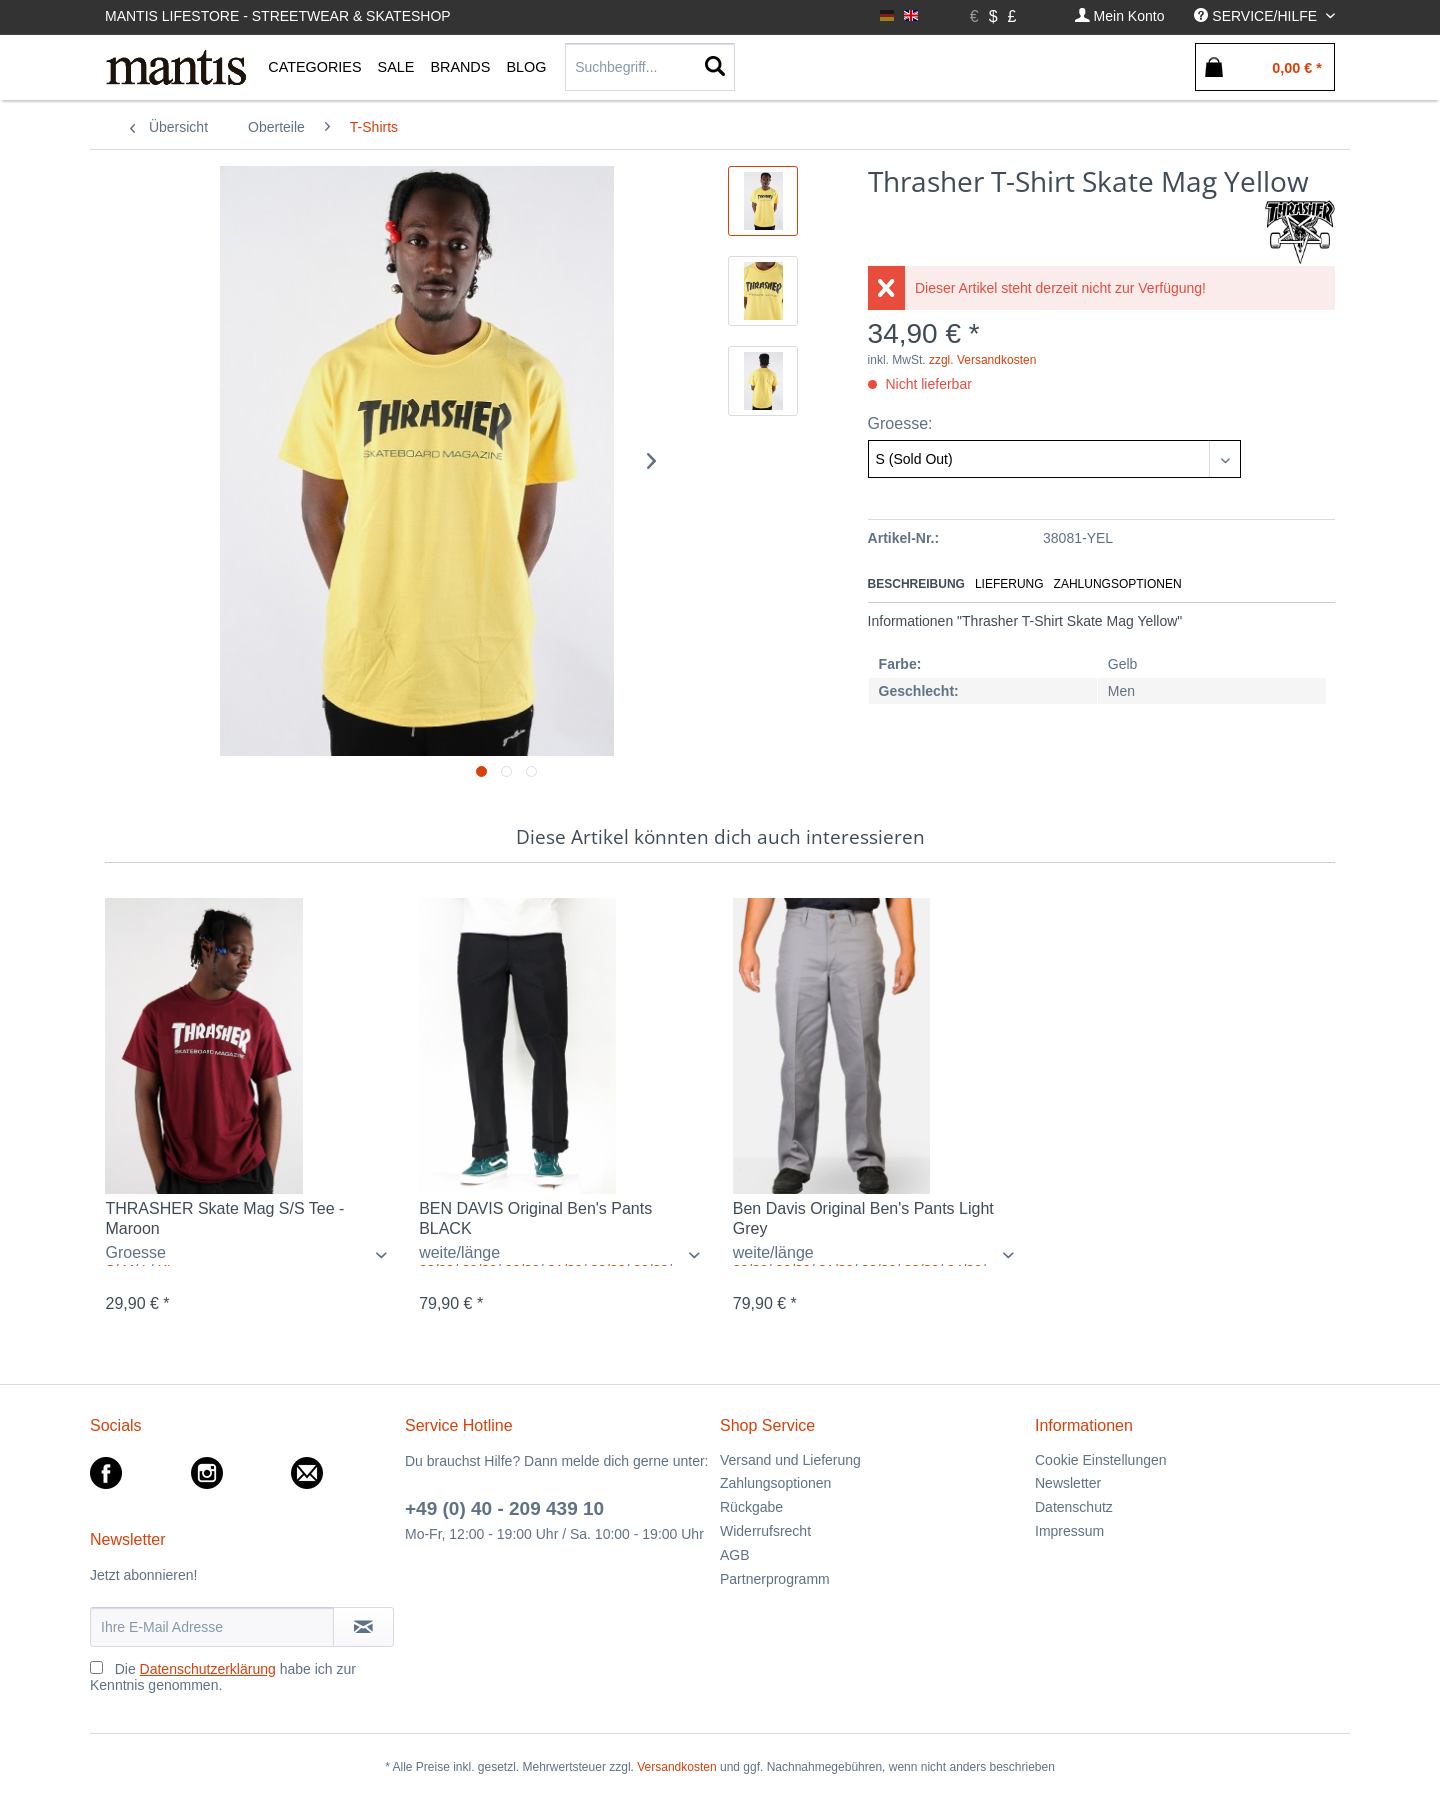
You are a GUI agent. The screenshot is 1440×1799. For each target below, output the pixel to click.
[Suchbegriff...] (650, 67)
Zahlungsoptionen (1118, 584)
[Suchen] (715, 67)
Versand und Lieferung (790, 1460)
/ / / (249, 1255)
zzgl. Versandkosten (982, 360)
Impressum (1069, 1531)
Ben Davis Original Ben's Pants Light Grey (863, 1218)
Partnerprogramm (775, 1579)
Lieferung (1009, 584)
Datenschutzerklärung (208, 1669)
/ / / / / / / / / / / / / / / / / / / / (877, 1255)
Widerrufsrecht (765, 1531)
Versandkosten (676, 1767)
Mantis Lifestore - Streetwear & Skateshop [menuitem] (278, 16)
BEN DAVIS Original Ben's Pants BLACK (535, 1218)
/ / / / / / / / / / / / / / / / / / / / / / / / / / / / (563, 1255)
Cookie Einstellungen (1101, 1460)
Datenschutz (1074, 1507)
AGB (735, 1555)
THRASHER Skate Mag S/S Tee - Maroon (224, 1218)
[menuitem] (1120, 16)
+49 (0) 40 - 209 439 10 (504, 1508)
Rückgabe (751, 1507)
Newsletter (1068, 1483)
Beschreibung (916, 584)
